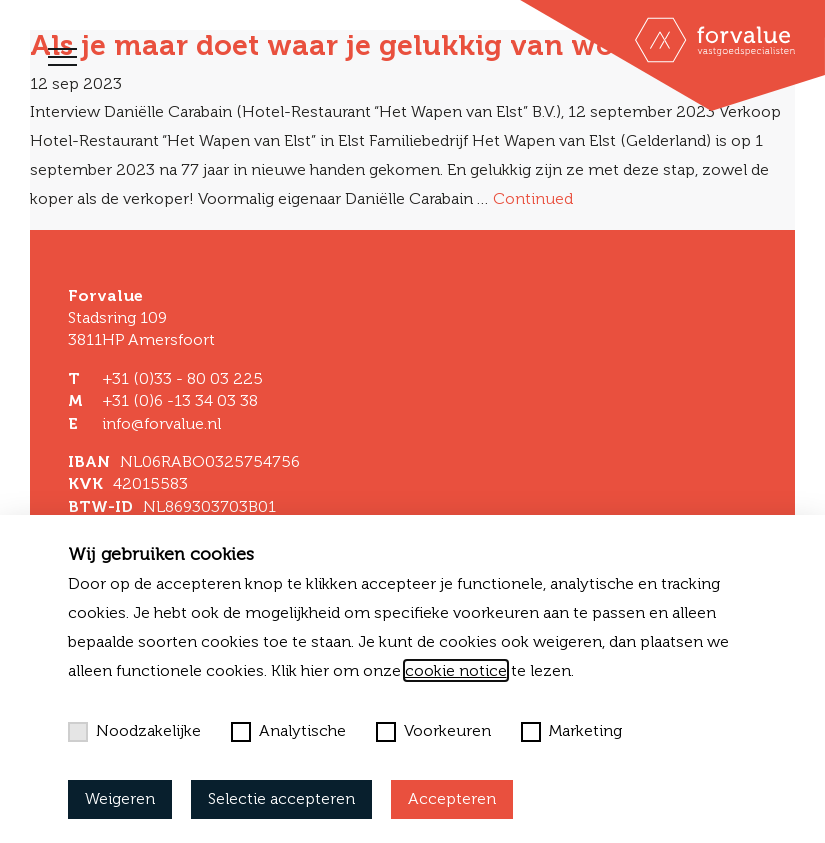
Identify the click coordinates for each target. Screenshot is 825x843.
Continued (533, 198)
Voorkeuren (433, 731)
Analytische (288, 731)
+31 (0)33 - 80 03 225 (182, 378)
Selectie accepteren (281, 798)
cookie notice (456, 670)
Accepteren (452, 798)
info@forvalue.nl (161, 423)
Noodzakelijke (134, 731)
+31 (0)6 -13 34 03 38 (180, 400)
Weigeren (120, 798)
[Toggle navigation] (62, 57)
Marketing (571, 731)
